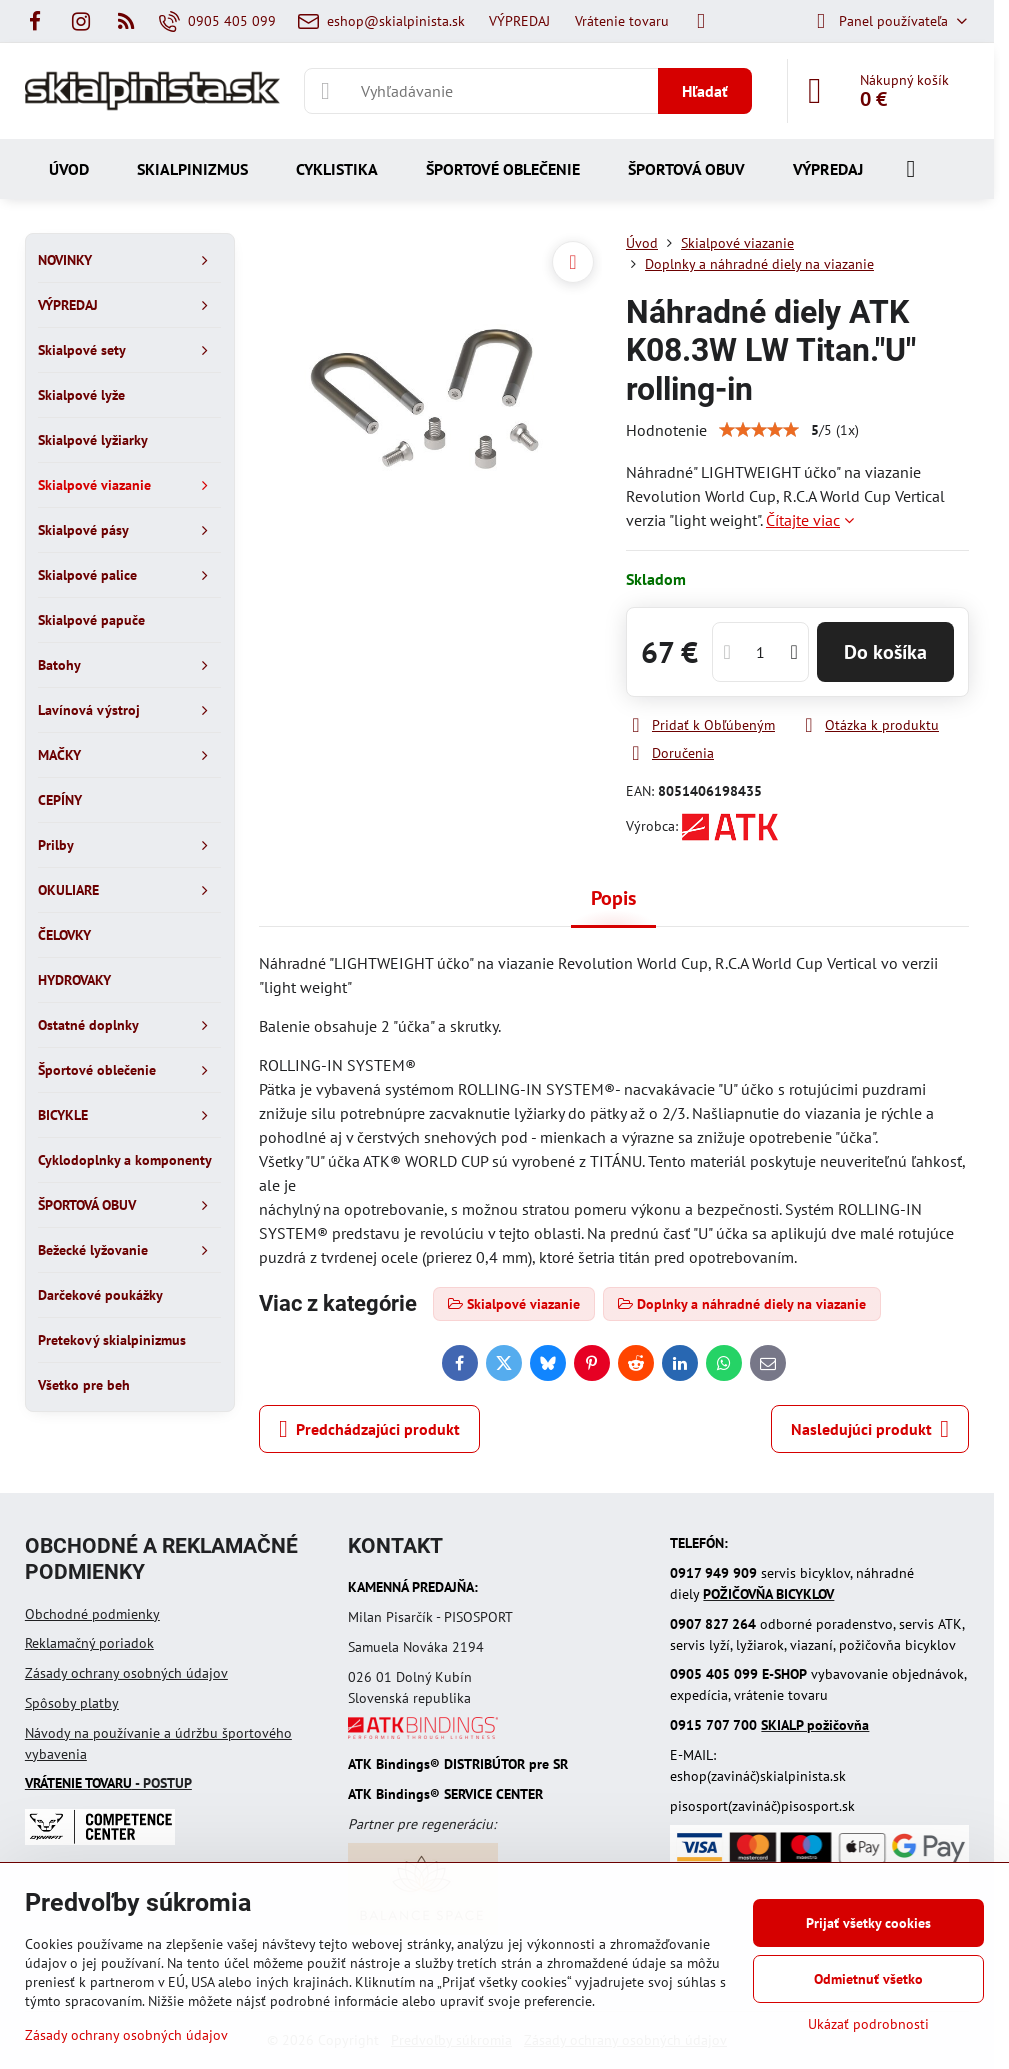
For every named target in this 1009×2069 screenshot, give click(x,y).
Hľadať (705, 91)
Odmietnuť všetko (868, 1979)
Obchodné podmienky (92, 1614)
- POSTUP (108, 1783)
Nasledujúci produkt (870, 1429)
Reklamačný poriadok (89, 1643)
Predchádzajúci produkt (369, 1429)
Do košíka (885, 652)
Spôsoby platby (72, 1703)
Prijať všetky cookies (868, 1923)
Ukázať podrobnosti (868, 2024)
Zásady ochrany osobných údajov (126, 1673)
